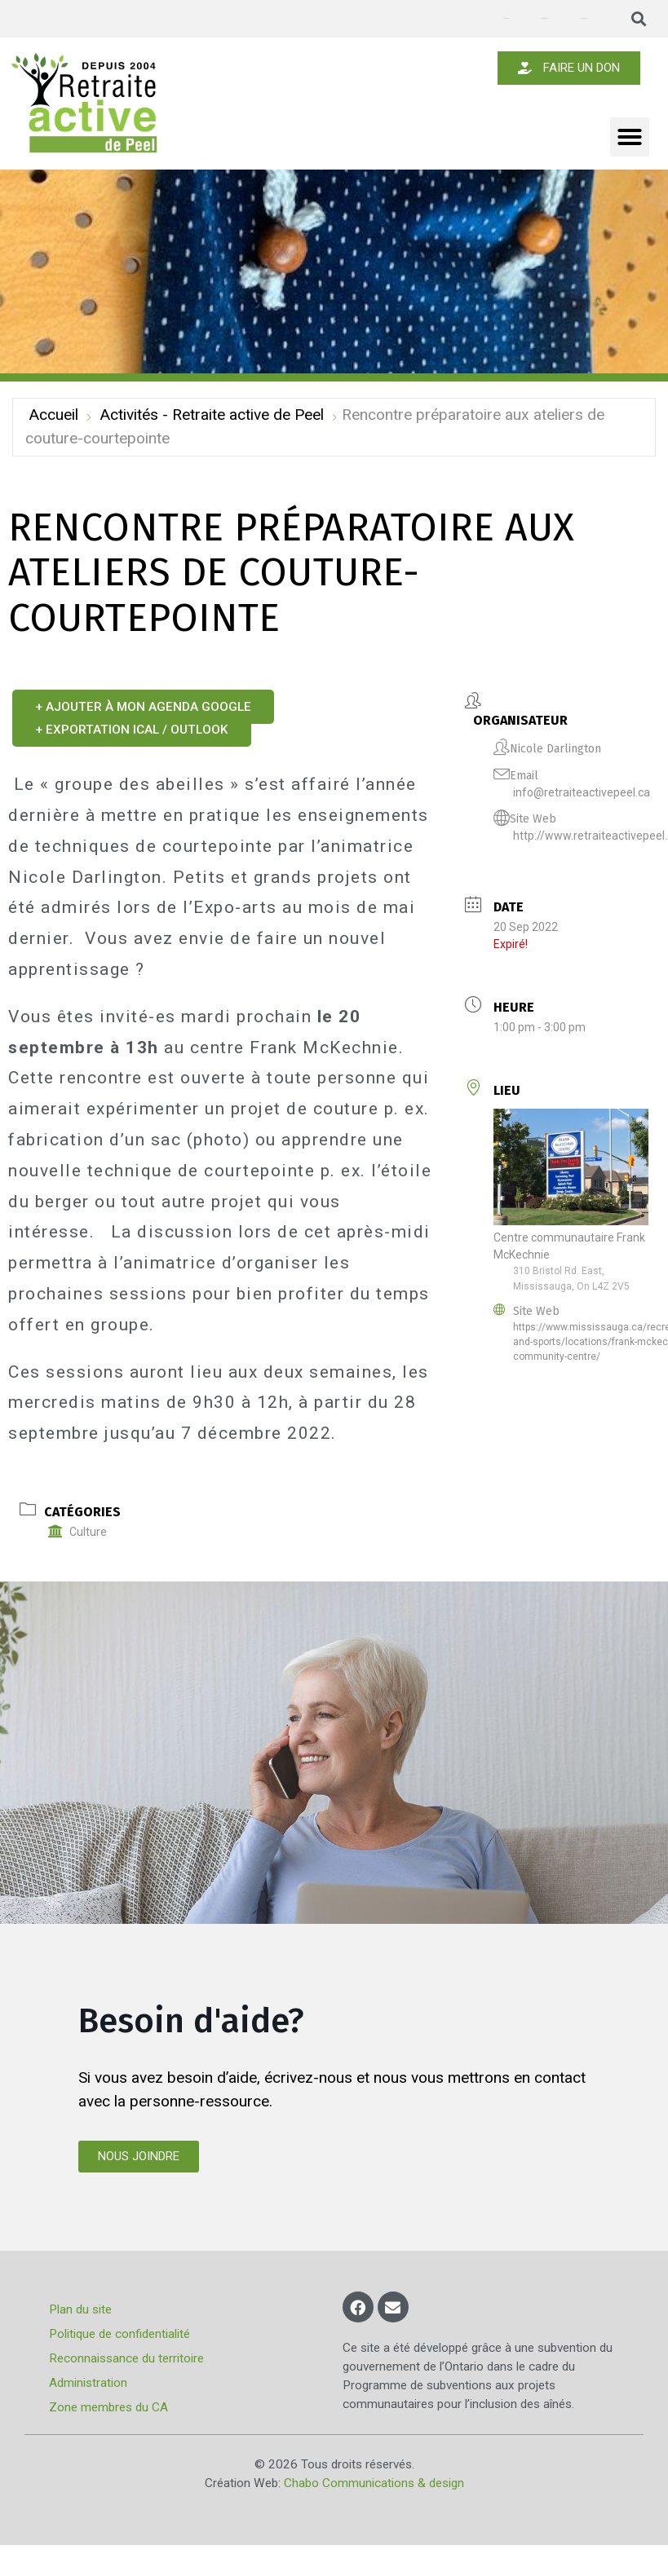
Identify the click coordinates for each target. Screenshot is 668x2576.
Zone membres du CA (108, 2407)
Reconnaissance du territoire (126, 2358)
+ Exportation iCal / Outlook (131, 729)
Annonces (505, 18)
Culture (77, 1531)
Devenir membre (544, 18)
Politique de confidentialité (119, 2334)
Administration (88, 2382)
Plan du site (80, 2309)
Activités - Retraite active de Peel (212, 414)
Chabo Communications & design (374, 2483)
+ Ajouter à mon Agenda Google (142, 706)
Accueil (53, 414)
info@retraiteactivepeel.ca (581, 792)
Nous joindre (584, 18)
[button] (639, 19)
